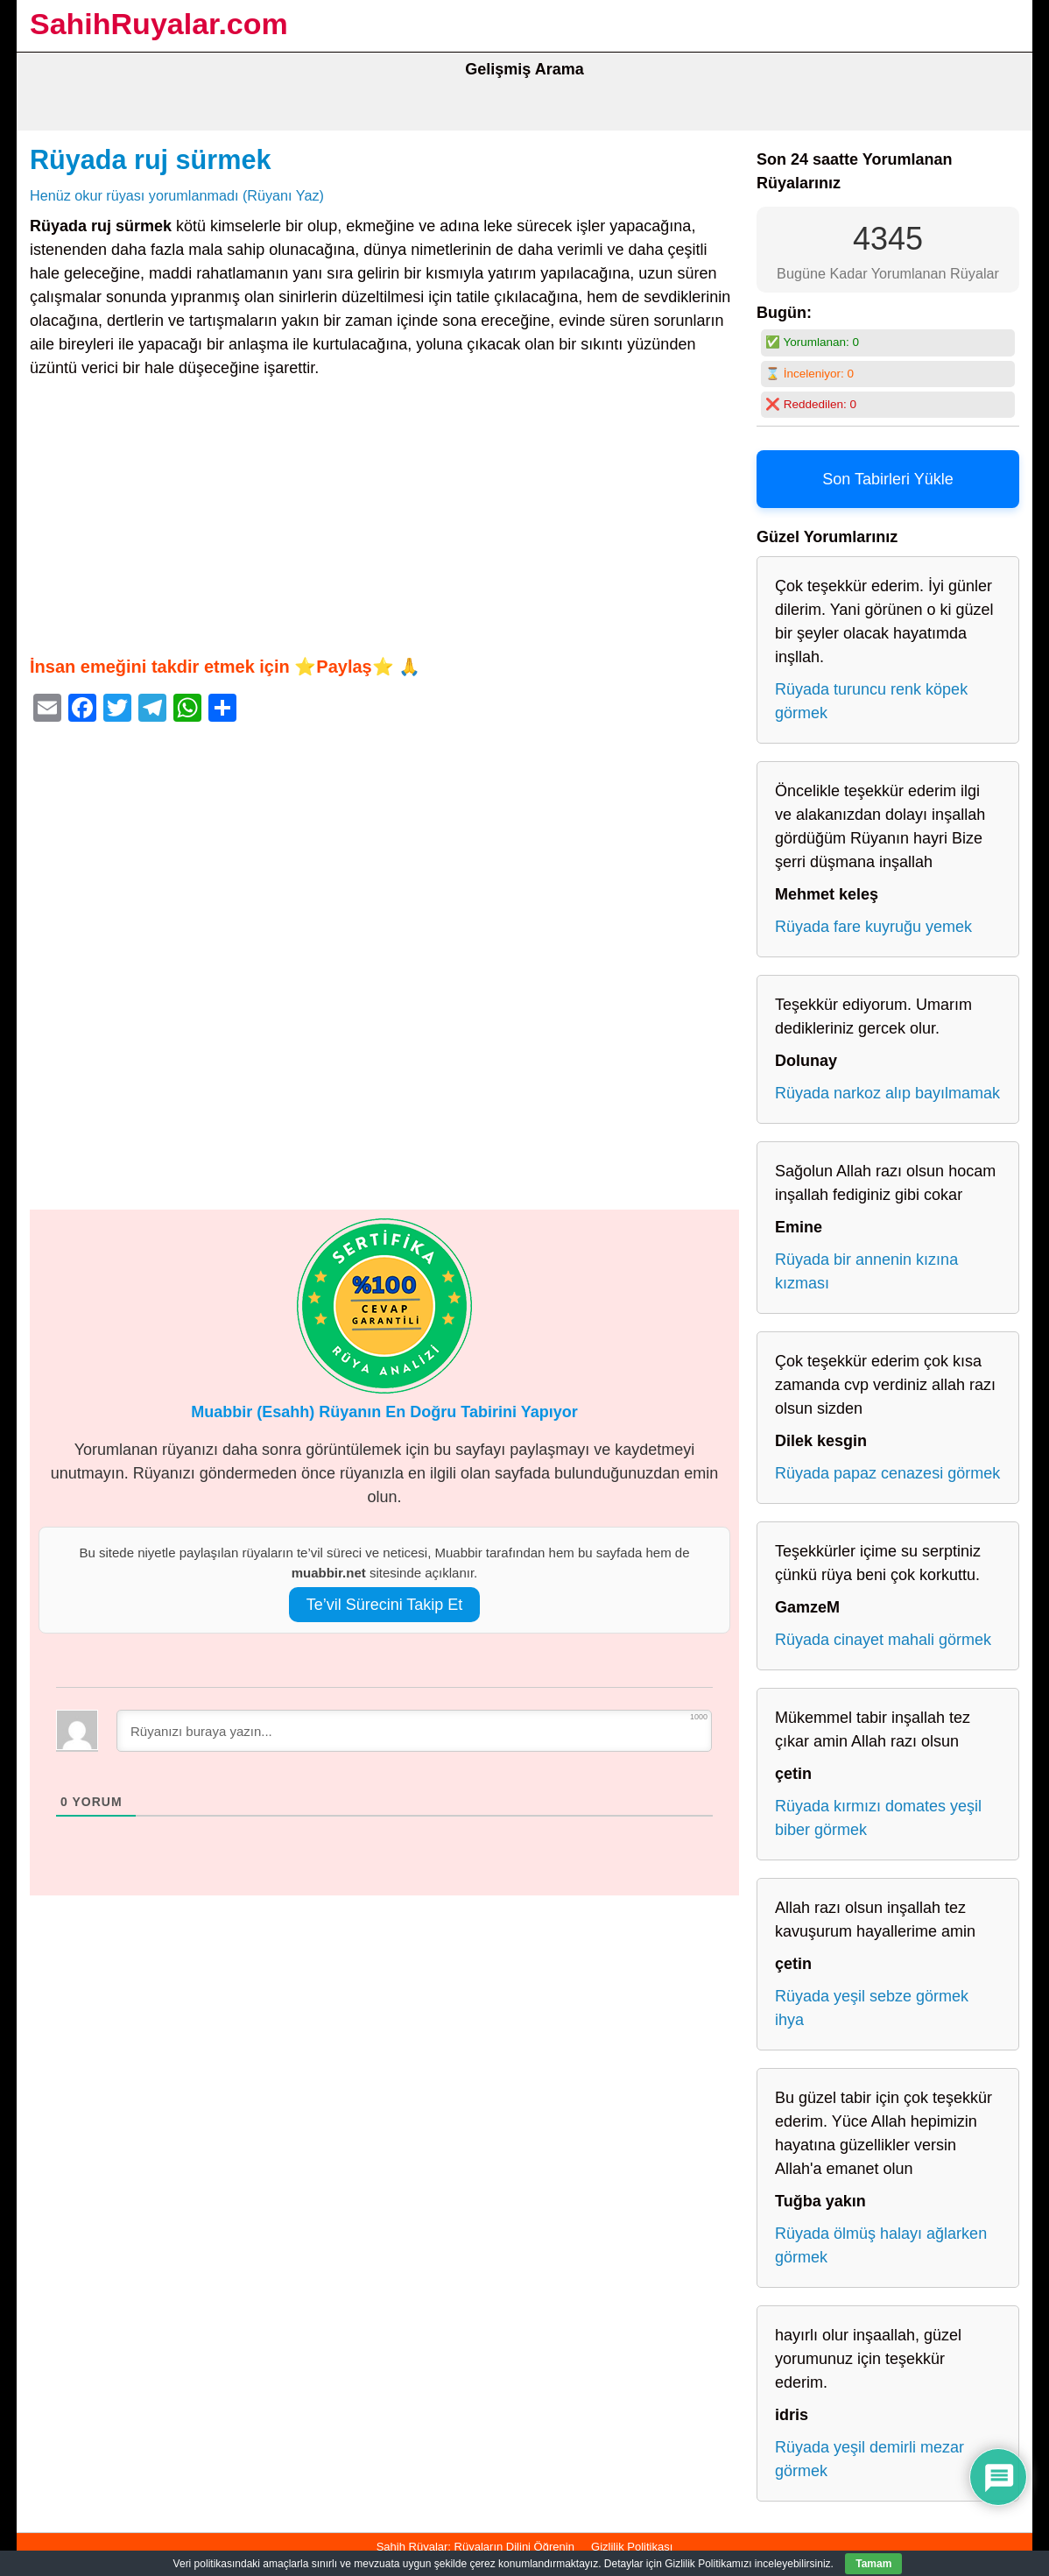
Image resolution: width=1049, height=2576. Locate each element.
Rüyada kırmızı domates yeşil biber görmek (878, 1817)
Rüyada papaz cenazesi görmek (887, 1473)
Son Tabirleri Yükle (887, 479)
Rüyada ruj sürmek (150, 159)
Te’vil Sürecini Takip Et (384, 1604)
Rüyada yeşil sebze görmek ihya (871, 2008)
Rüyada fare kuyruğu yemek (873, 926)
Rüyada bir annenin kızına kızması (866, 1271)
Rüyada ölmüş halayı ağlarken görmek (881, 2245)
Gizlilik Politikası (631, 2546)
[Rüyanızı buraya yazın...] (414, 1731)
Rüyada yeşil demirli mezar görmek (869, 2459)
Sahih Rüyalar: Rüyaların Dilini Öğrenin (475, 2546)
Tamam (873, 2564)
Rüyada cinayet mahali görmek (883, 1639)
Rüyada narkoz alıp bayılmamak (887, 1093)
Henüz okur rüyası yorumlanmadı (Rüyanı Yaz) (177, 195)
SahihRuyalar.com (159, 23)
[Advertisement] (384, 516)
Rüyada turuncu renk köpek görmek (871, 701)
